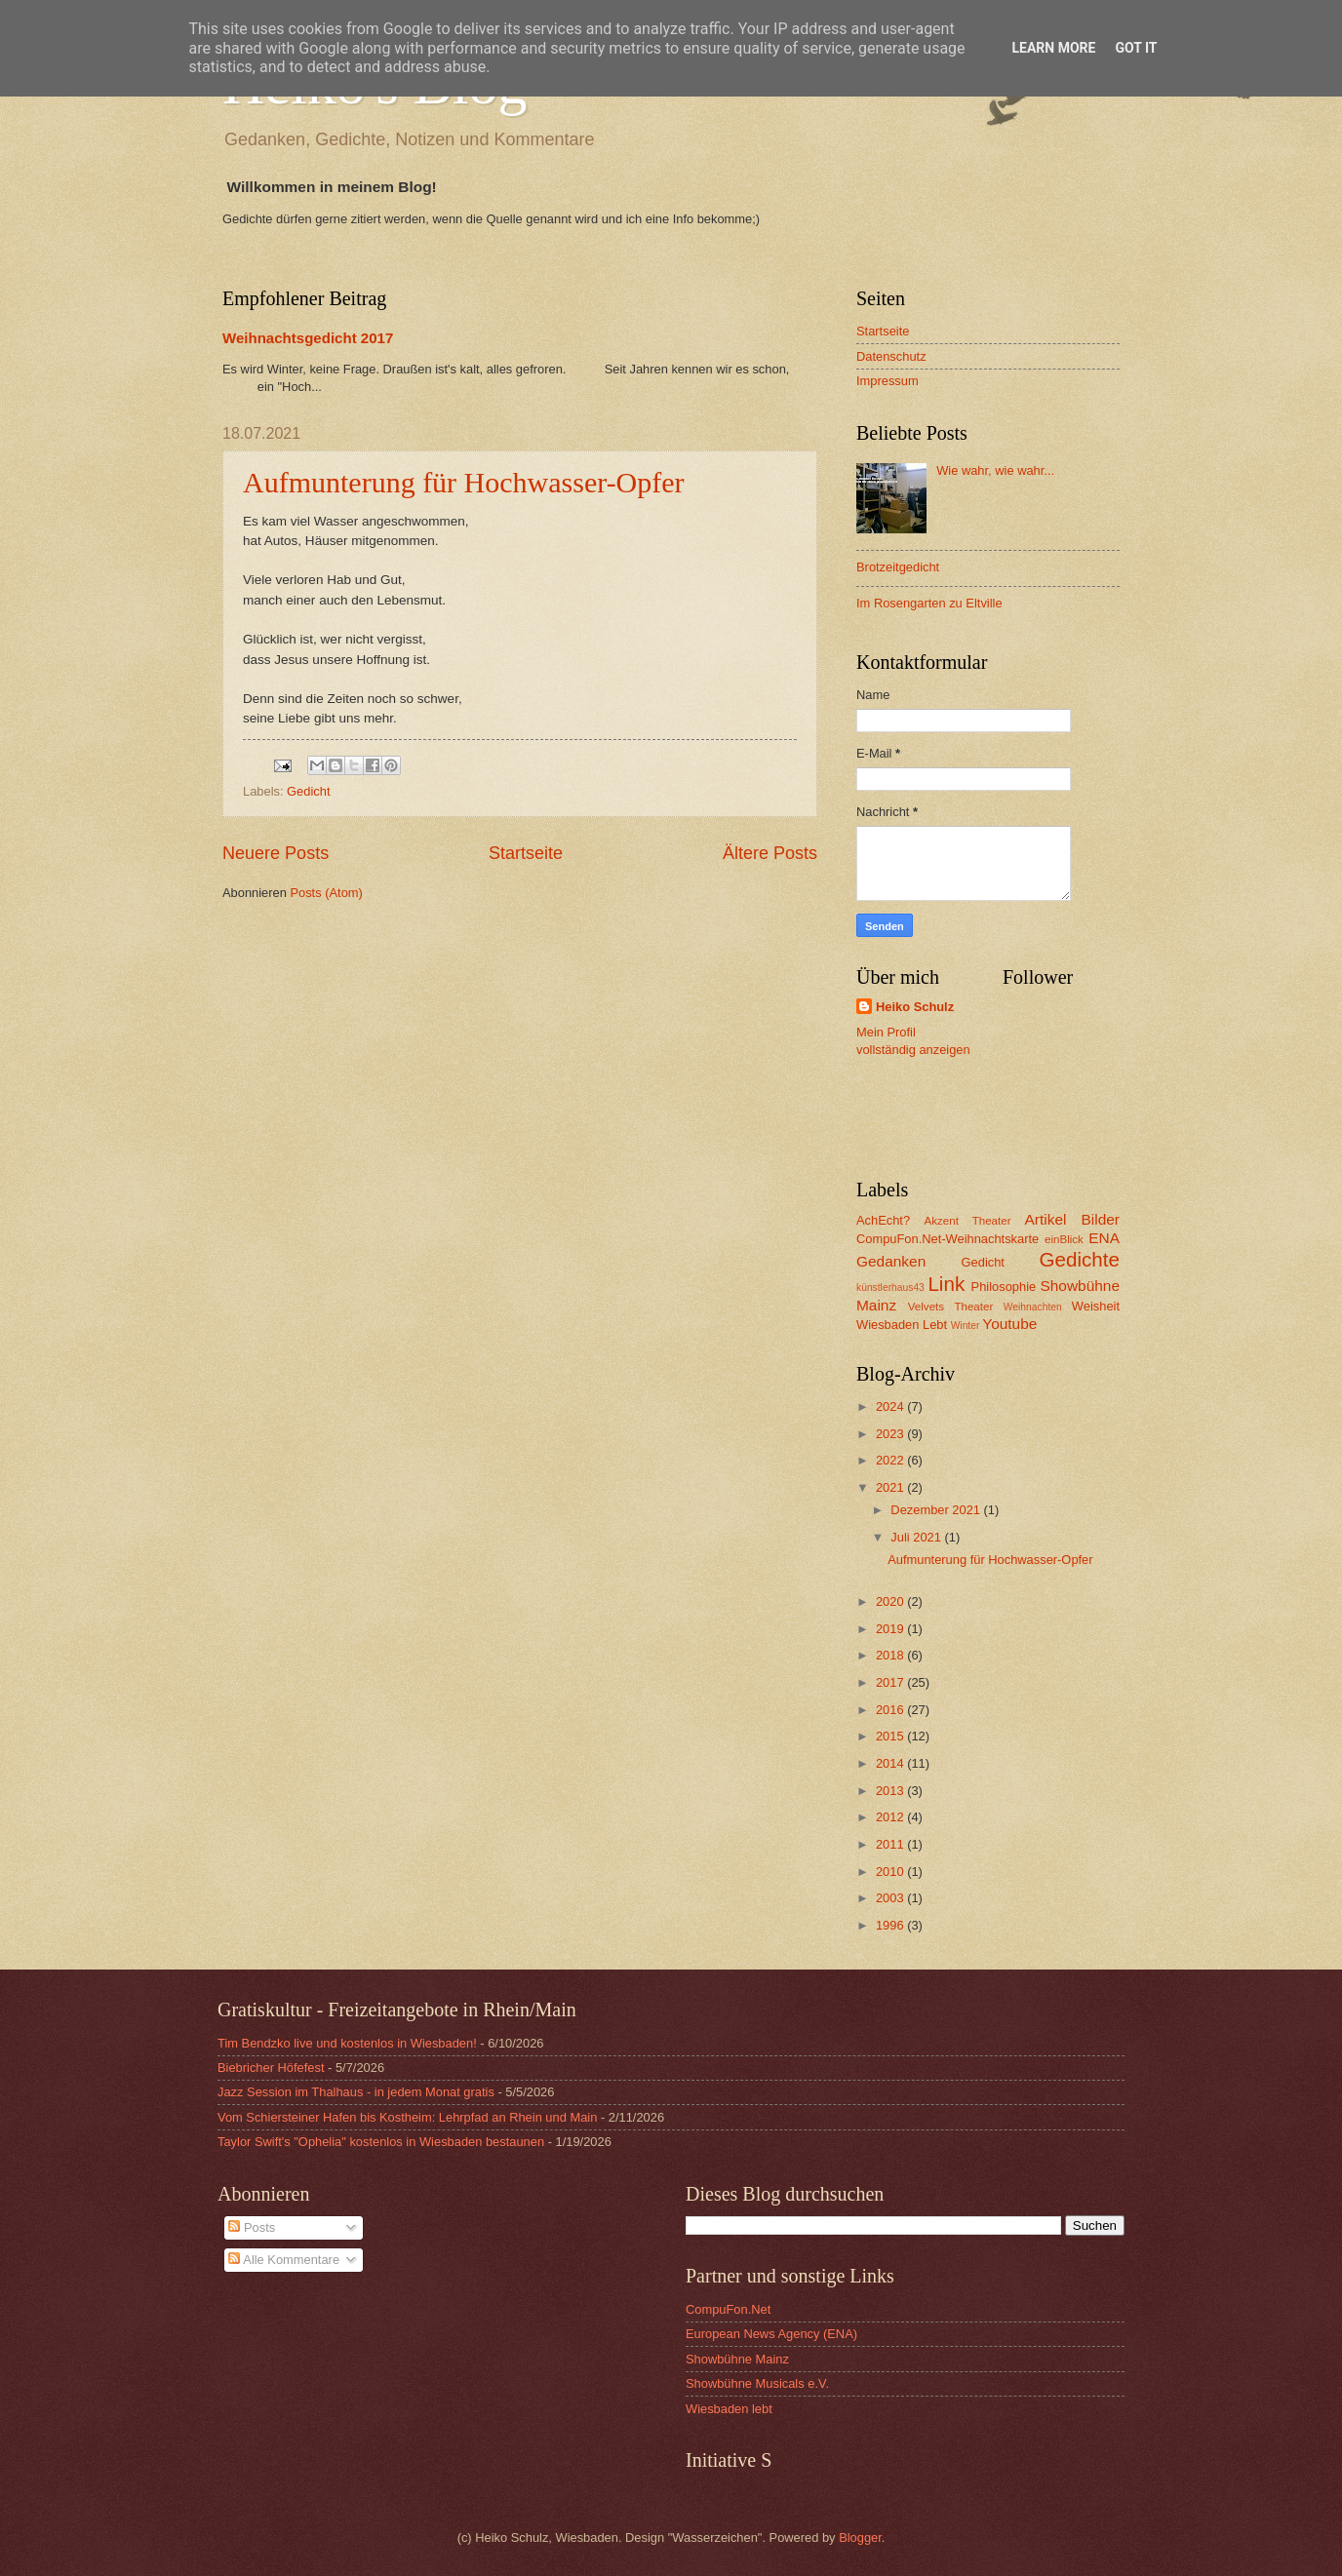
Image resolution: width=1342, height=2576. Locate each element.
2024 (891, 1406)
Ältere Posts (770, 853)
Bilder (1101, 1219)
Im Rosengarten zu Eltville (929, 603)
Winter (965, 1325)
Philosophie (1004, 1286)
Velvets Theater (951, 1306)
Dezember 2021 (936, 1510)
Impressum (887, 380)
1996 (891, 1925)
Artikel (1046, 1219)
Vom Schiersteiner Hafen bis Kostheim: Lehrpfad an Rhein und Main (407, 2117)
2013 (891, 1790)
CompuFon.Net (728, 2309)
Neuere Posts (275, 853)
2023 (891, 1433)
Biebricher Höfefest (271, 2067)
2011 (891, 1844)
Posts (251, 2227)
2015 (891, 1736)
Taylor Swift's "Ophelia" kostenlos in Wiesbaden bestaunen (380, 2141)
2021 (891, 1487)
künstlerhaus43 (890, 1287)
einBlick (1064, 1239)
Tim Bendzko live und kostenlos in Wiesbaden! (347, 2043)
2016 (891, 1709)
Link (946, 1283)
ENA (1104, 1237)
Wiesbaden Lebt (901, 1324)
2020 (891, 1601)
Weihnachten (1033, 1307)
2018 (891, 1655)
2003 (891, 1898)
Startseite (526, 853)
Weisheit (1096, 1306)
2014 (891, 1763)
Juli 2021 (917, 1537)
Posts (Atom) (326, 892)
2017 (891, 1682)
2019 (891, 1628)
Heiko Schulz (915, 1006)
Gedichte (1080, 1259)
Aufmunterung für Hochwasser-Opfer (464, 482)
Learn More (1053, 48)
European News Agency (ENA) (771, 2333)
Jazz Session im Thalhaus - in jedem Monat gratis (355, 2092)
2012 (891, 1817)
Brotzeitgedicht (897, 567)
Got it (1136, 48)
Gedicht (308, 791)
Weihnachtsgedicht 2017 (307, 338)
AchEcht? (883, 1220)
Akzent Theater (967, 1221)
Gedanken (891, 1261)
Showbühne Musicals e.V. (757, 2383)
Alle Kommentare (283, 2259)
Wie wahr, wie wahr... (995, 470)
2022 (891, 1460)
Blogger (860, 2537)
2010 (891, 1871)
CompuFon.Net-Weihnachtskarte (947, 1238)
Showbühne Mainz (737, 2359)
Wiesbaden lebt (729, 2408)
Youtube (1009, 1323)
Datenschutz (891, 356)
